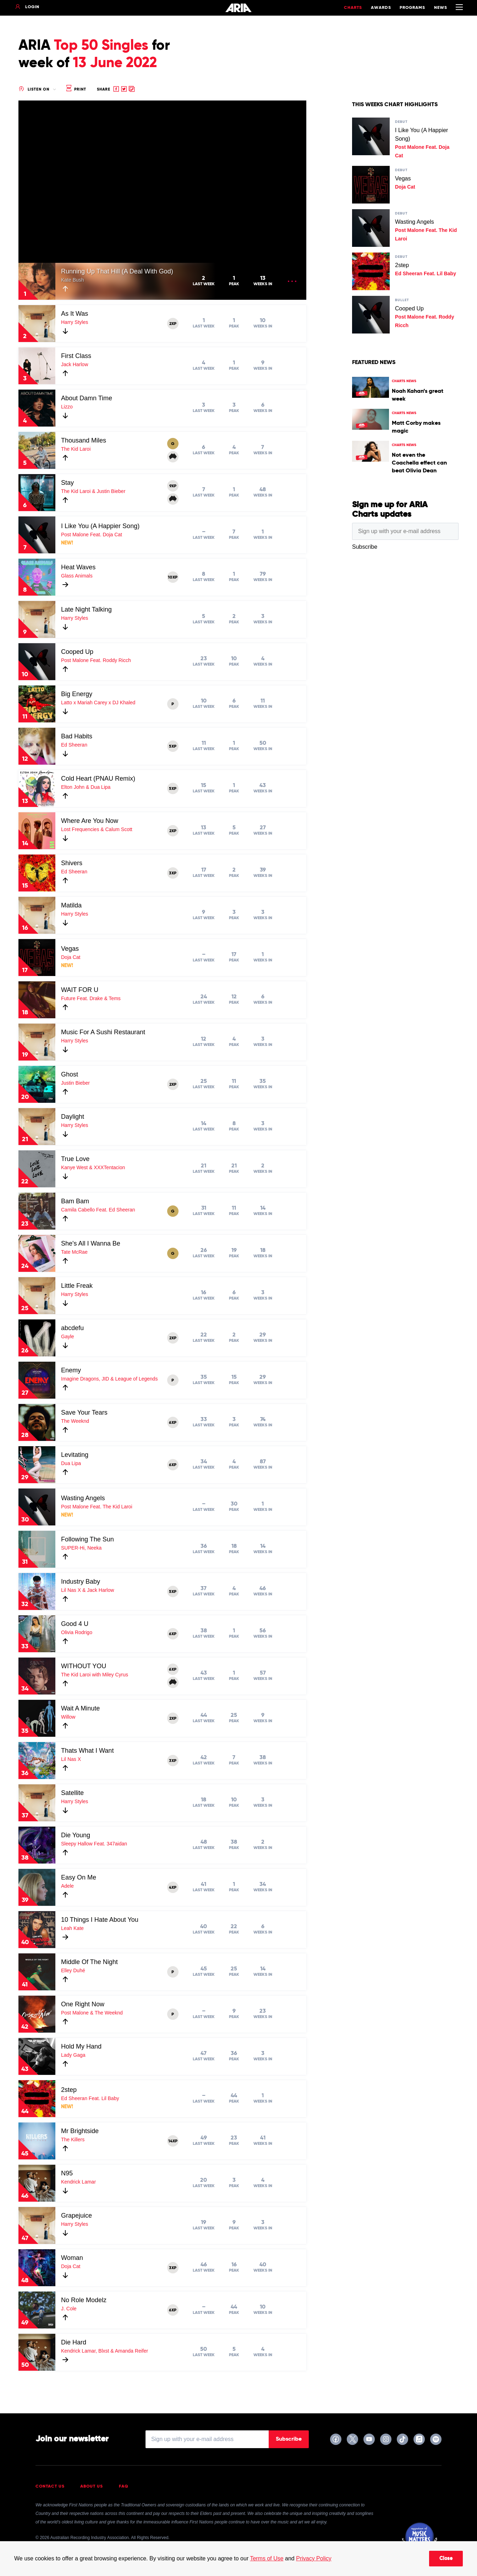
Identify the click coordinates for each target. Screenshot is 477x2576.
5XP (172, 746)
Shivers (71, 863)
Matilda (71, 905)
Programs (412, 8)
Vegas (70, 948)
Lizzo (67, 407)
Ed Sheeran (74, 745)
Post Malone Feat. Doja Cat (91, 534)
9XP (172, 486)
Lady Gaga (73, 2055)
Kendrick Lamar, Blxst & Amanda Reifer (104, 2351)
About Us (91, 2486)
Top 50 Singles (101, 46)
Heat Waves (78, 567)
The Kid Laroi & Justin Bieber (93, 491)
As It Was (74, 313)
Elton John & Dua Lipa (85, 787)
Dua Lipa (71, 1463)
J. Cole (69, 2308)
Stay (67, 482)
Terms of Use (266, 2558)
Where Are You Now (89, 820)
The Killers (72, 2139)
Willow (68, 1717)
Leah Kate (72, 1928)
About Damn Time (86, 398)
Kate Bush (72, 280)
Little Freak (77, 1285)
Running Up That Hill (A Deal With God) (117, 271)
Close (446, 2558)
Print (75, 89)
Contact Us (50, 2486)
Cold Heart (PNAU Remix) (98, 778)
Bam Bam (75, 1201)
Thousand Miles (83, 440)
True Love (75, 1158)
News (440, 8)
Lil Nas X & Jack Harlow (87, 1590)
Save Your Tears (84, 1412)
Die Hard (73, 2342)
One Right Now (82, 2004)
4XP (172, 1888)
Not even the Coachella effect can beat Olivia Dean (419, 463)
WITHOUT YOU (83, 1666)
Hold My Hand (81, 2046)
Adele (67, 1886)
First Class (76, 355)
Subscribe (289, 2439)
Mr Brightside (80, 2131)
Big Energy (76, 694)
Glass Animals (77, 576)
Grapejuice (76, 2215)
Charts (353, 8)
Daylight (72, 1116)
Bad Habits (76, 736)
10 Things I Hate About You (99, 1919)
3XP (172, 873)
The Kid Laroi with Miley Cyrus (94, 1674)
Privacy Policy (313, 2558)
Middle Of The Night (89, 1961)
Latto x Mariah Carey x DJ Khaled (98, 702)
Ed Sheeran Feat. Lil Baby (90, 2098)
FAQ (123, 2486)
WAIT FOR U (79, 989)
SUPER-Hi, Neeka (81, 1548)
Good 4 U (74, 1623)
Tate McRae (74, 1252)
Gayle (67, 1336)
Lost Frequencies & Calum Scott (96, 829)
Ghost (69, 1074)
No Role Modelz (83, 2300)
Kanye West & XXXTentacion (93, 1167)
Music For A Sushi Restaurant (103, 1032)
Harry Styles (74, 322)
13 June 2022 (115, 63)
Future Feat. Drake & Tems (91, 998)
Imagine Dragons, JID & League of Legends (109, 1379)
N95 (67, 2173)
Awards (381, 8)
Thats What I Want (87, 1750)
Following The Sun (87, 1539)
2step (69, 2089)
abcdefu (72, 1328)
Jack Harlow (74, 364)
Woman (72, 2257)
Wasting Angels (83, 1498)
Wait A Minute (80, 1708)
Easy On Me (78, 1877)
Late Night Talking (86, 609)
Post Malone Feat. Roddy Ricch (96, 660)
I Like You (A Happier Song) (100, 526)
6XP (172, 1423)
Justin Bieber (75, 1083)
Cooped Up (77, 651)
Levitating (74, 1454)
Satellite (72, 1792)
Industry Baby (80, 1581)
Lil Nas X (71, 1759)
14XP (172, 2141)
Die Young (75, 1835)
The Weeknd (75, 1421)
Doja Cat (70, 957)
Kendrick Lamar (78, 2182)
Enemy (71, 1370)
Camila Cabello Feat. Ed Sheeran (98, 1210)
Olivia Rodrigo (76, 1632)
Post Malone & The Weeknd (92, 2013)
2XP (172, 324)
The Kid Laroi (76, 449)
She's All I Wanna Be (90, 1243)
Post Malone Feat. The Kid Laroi (96, 1506)
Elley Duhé (73, 1970)
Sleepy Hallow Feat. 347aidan (94, 1843)
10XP (172, 577)
